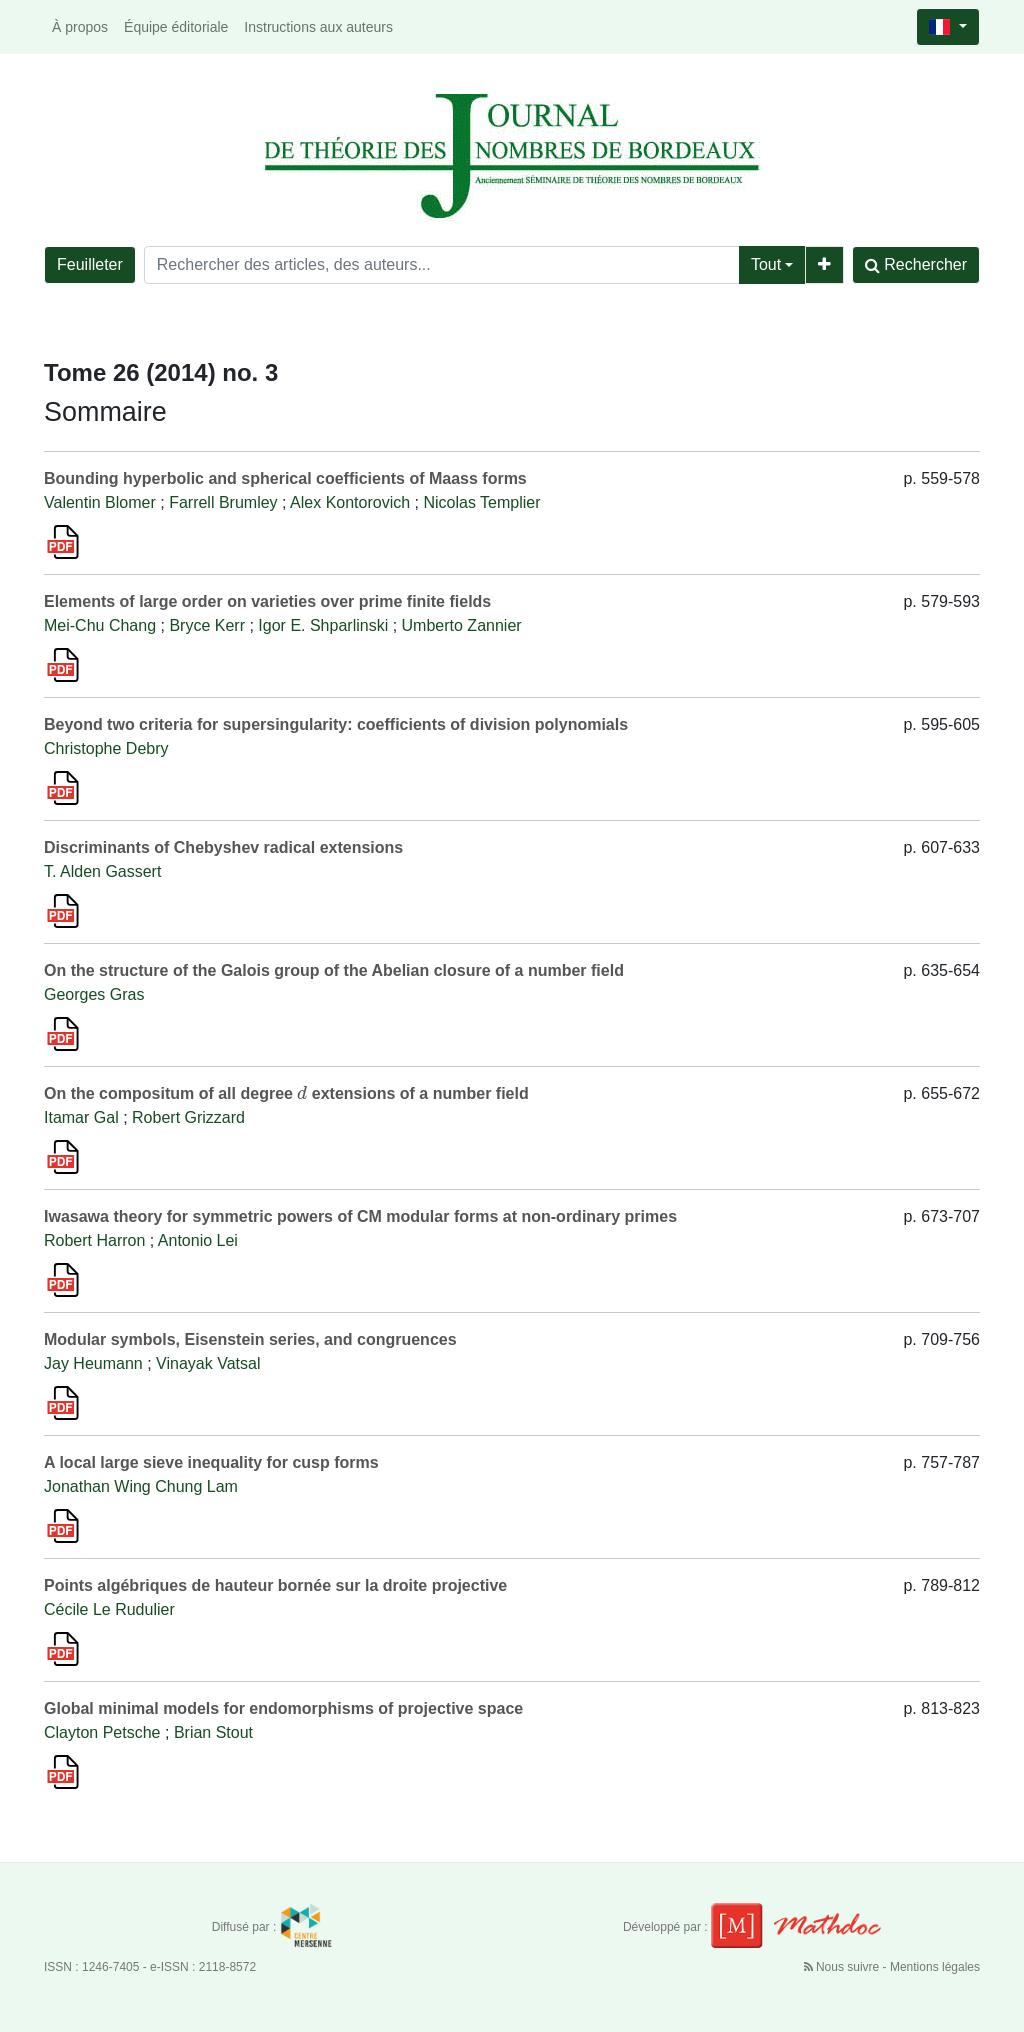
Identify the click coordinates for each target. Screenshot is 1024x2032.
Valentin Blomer (100, 502)
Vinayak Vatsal (208, 1363)
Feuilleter (90, 264)
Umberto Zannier (462, 625)
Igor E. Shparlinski (323, 625)
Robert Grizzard (188, 1117)
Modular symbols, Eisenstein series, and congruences (250, 1339)
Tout (766, 264)
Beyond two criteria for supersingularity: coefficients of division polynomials (336, 724)
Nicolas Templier (481, 502)
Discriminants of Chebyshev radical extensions (223, 847)
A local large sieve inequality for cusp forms (211, 1462)
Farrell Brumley (223, 502)
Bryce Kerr (207, 625)
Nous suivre (843, 1967)
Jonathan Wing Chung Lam (141, 1486)
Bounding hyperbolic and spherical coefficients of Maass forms (285, 478)
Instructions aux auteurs (318, 27)
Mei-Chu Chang (100, 625)
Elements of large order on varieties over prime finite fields (267, 601)
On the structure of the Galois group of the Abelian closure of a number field (334, 970)
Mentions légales (935, 1967)
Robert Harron (94, 1240)
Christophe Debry (106, 748)
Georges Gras (94, 994)
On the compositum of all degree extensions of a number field (286, 1093)
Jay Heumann (93, 1363)
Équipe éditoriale (176, 27)
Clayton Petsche (102, 1732)
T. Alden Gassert (102, 871)
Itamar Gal (81, 1117)
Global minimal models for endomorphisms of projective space (283, 1708)
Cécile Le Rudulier (109, 1609)
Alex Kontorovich (350, 502)
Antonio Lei (198, 1240)
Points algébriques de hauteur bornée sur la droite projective (275, 1585)
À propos (80, 27)
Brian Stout (213, 1732)
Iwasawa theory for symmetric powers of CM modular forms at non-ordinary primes (360, 1216)
